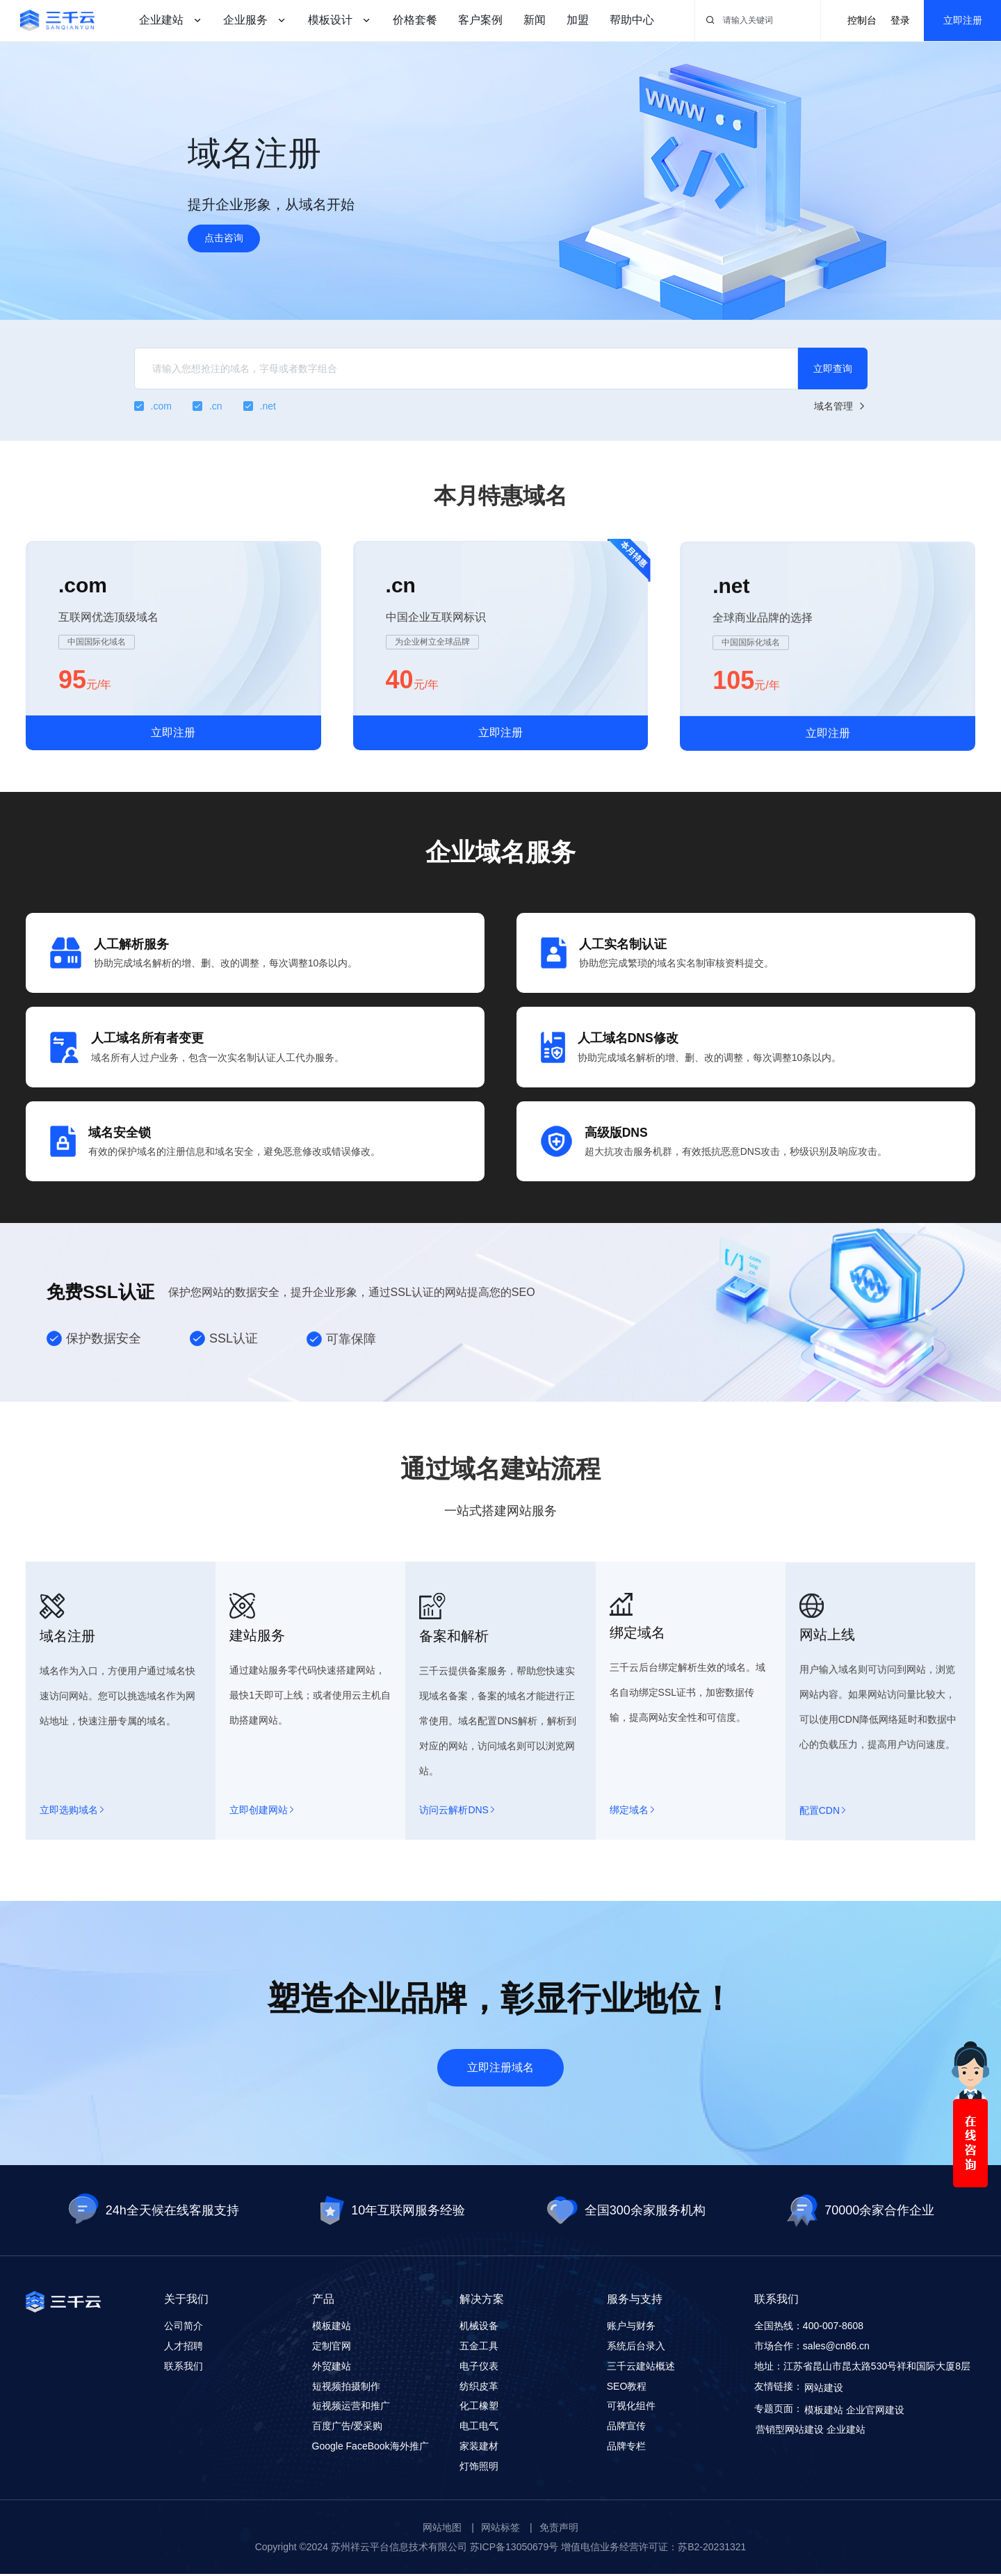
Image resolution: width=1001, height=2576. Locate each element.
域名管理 (841, 406)
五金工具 (478, 2348)
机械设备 (478, 2328)
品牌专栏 (626, 2448)
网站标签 (500, 2529)
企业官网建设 (875, 2412)
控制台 (862, 20)
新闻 (534, 20)
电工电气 (478, 2428)
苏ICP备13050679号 (514, 2548)
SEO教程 (627, 2388)
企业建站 (161, 20)
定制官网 (331, 2348)
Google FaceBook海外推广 (370, 2448)
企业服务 (245, 20)
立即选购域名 (72, 1871)
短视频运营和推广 (351, 2408)
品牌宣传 (626, 2428)
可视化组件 (631, 2408)
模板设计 (330, 20)
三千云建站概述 (641, 2368)
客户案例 (480, 20)
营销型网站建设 (790, 2432)
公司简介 (183, 2328)
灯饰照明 (478, 2468)
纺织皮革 (478, 2388)
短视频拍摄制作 (346, 2388)
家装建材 (478, 2448)
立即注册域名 (500, 2070)
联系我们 (183, 2368)
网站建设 (823, 2389)
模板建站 (331, 2328)
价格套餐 (415, 20)
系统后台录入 (636, 2348)
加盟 (578, 20)
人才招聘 (183, 2348)
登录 (900, 20)
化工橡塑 (478, 2408)
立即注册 (962, 20)
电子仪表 (478, 2368)
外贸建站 (331, 2368)
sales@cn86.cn (836, 2348)
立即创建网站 (261, 1878)
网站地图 (442, 2529)
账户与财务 (631, 2328)
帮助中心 (632, 20)
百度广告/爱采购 (347, 2428)
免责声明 (558, 2529)
